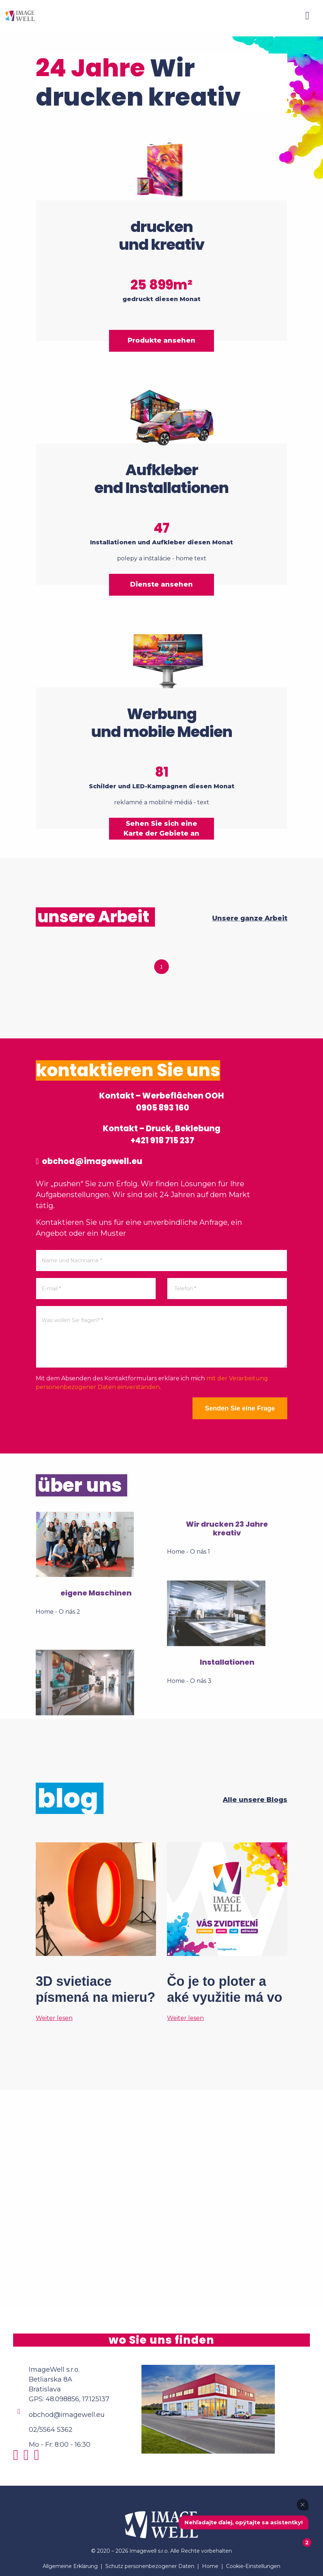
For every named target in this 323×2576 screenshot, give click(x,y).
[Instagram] (17, 2457)
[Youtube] (38, 2457)
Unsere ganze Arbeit (249, 918)
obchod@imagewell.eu (89, 1161)
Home (210, 2566)
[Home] (20, 15)
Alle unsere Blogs (255, 1800)
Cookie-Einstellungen (253, 2566)
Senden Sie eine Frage (240, 1408)
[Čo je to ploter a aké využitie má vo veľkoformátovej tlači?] (227, 1932)
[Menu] (307, 15)
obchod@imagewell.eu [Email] (67, 2415)
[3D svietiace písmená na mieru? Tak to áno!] (96, 1932)
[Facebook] (28, 2457)
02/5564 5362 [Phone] (51, 2430)
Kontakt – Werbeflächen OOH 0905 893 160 (161, 1101)
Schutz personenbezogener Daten (149, 2566)
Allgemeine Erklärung (70, 2566)
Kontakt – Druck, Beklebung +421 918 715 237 (162, 1134)
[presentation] (91, 1411)
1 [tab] (161, 967)
